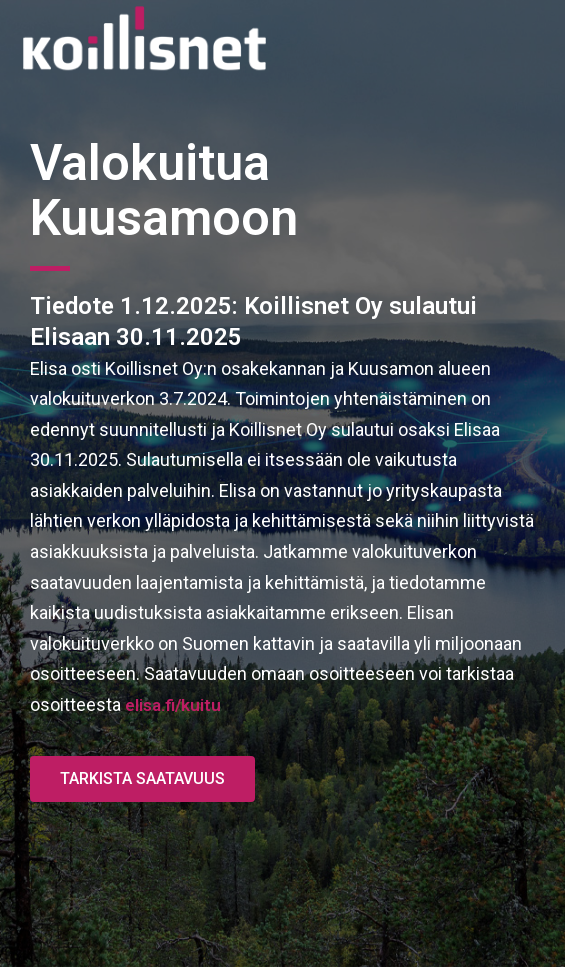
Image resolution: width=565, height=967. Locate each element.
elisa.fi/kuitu (173, 705)
